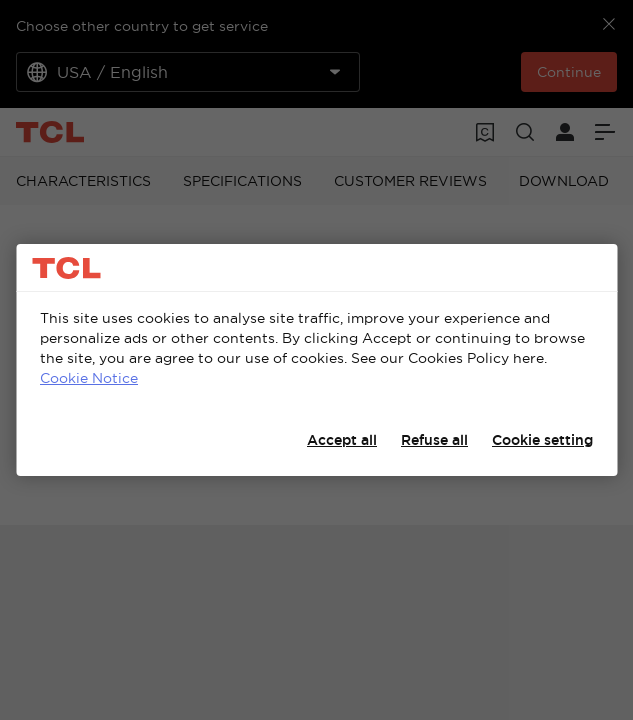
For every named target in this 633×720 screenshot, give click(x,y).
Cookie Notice (89, 378)
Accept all (342, 440)
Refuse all (434, 440)
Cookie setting (542, 440)
